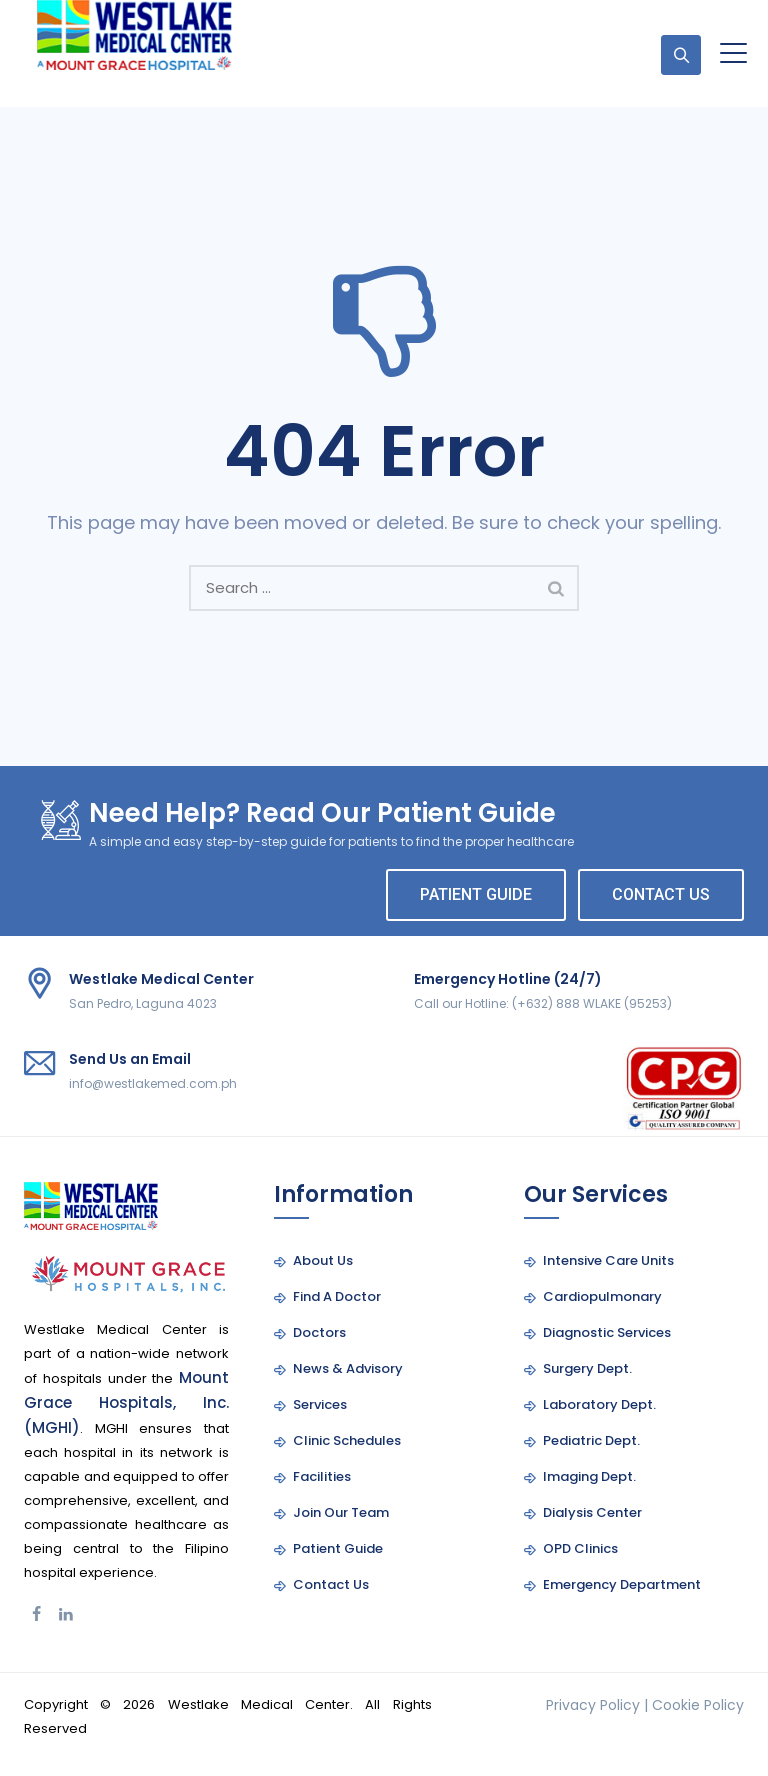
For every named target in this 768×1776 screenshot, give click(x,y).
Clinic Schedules (347, 1440)
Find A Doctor (337, 1296)
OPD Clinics (580, 1548)
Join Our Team (341, 1512)
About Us (323, 1260)
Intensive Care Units (608, 1260)
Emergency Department (622, 1584)
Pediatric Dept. (591, 1440)
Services (320, 1404)
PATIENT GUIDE (476, 894)
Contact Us (331, 1584)
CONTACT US (661, 894)
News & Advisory (348, 1368)
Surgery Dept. (587, 1368)
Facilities (322, 1476)
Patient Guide (338, 1548)
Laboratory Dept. (599, 1404)
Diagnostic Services (607, 1332)
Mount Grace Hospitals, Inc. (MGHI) (126, 1402)
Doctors (319, 1332)
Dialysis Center (592, 1512)
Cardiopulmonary (602, 1296)
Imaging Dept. (589, 1476)
